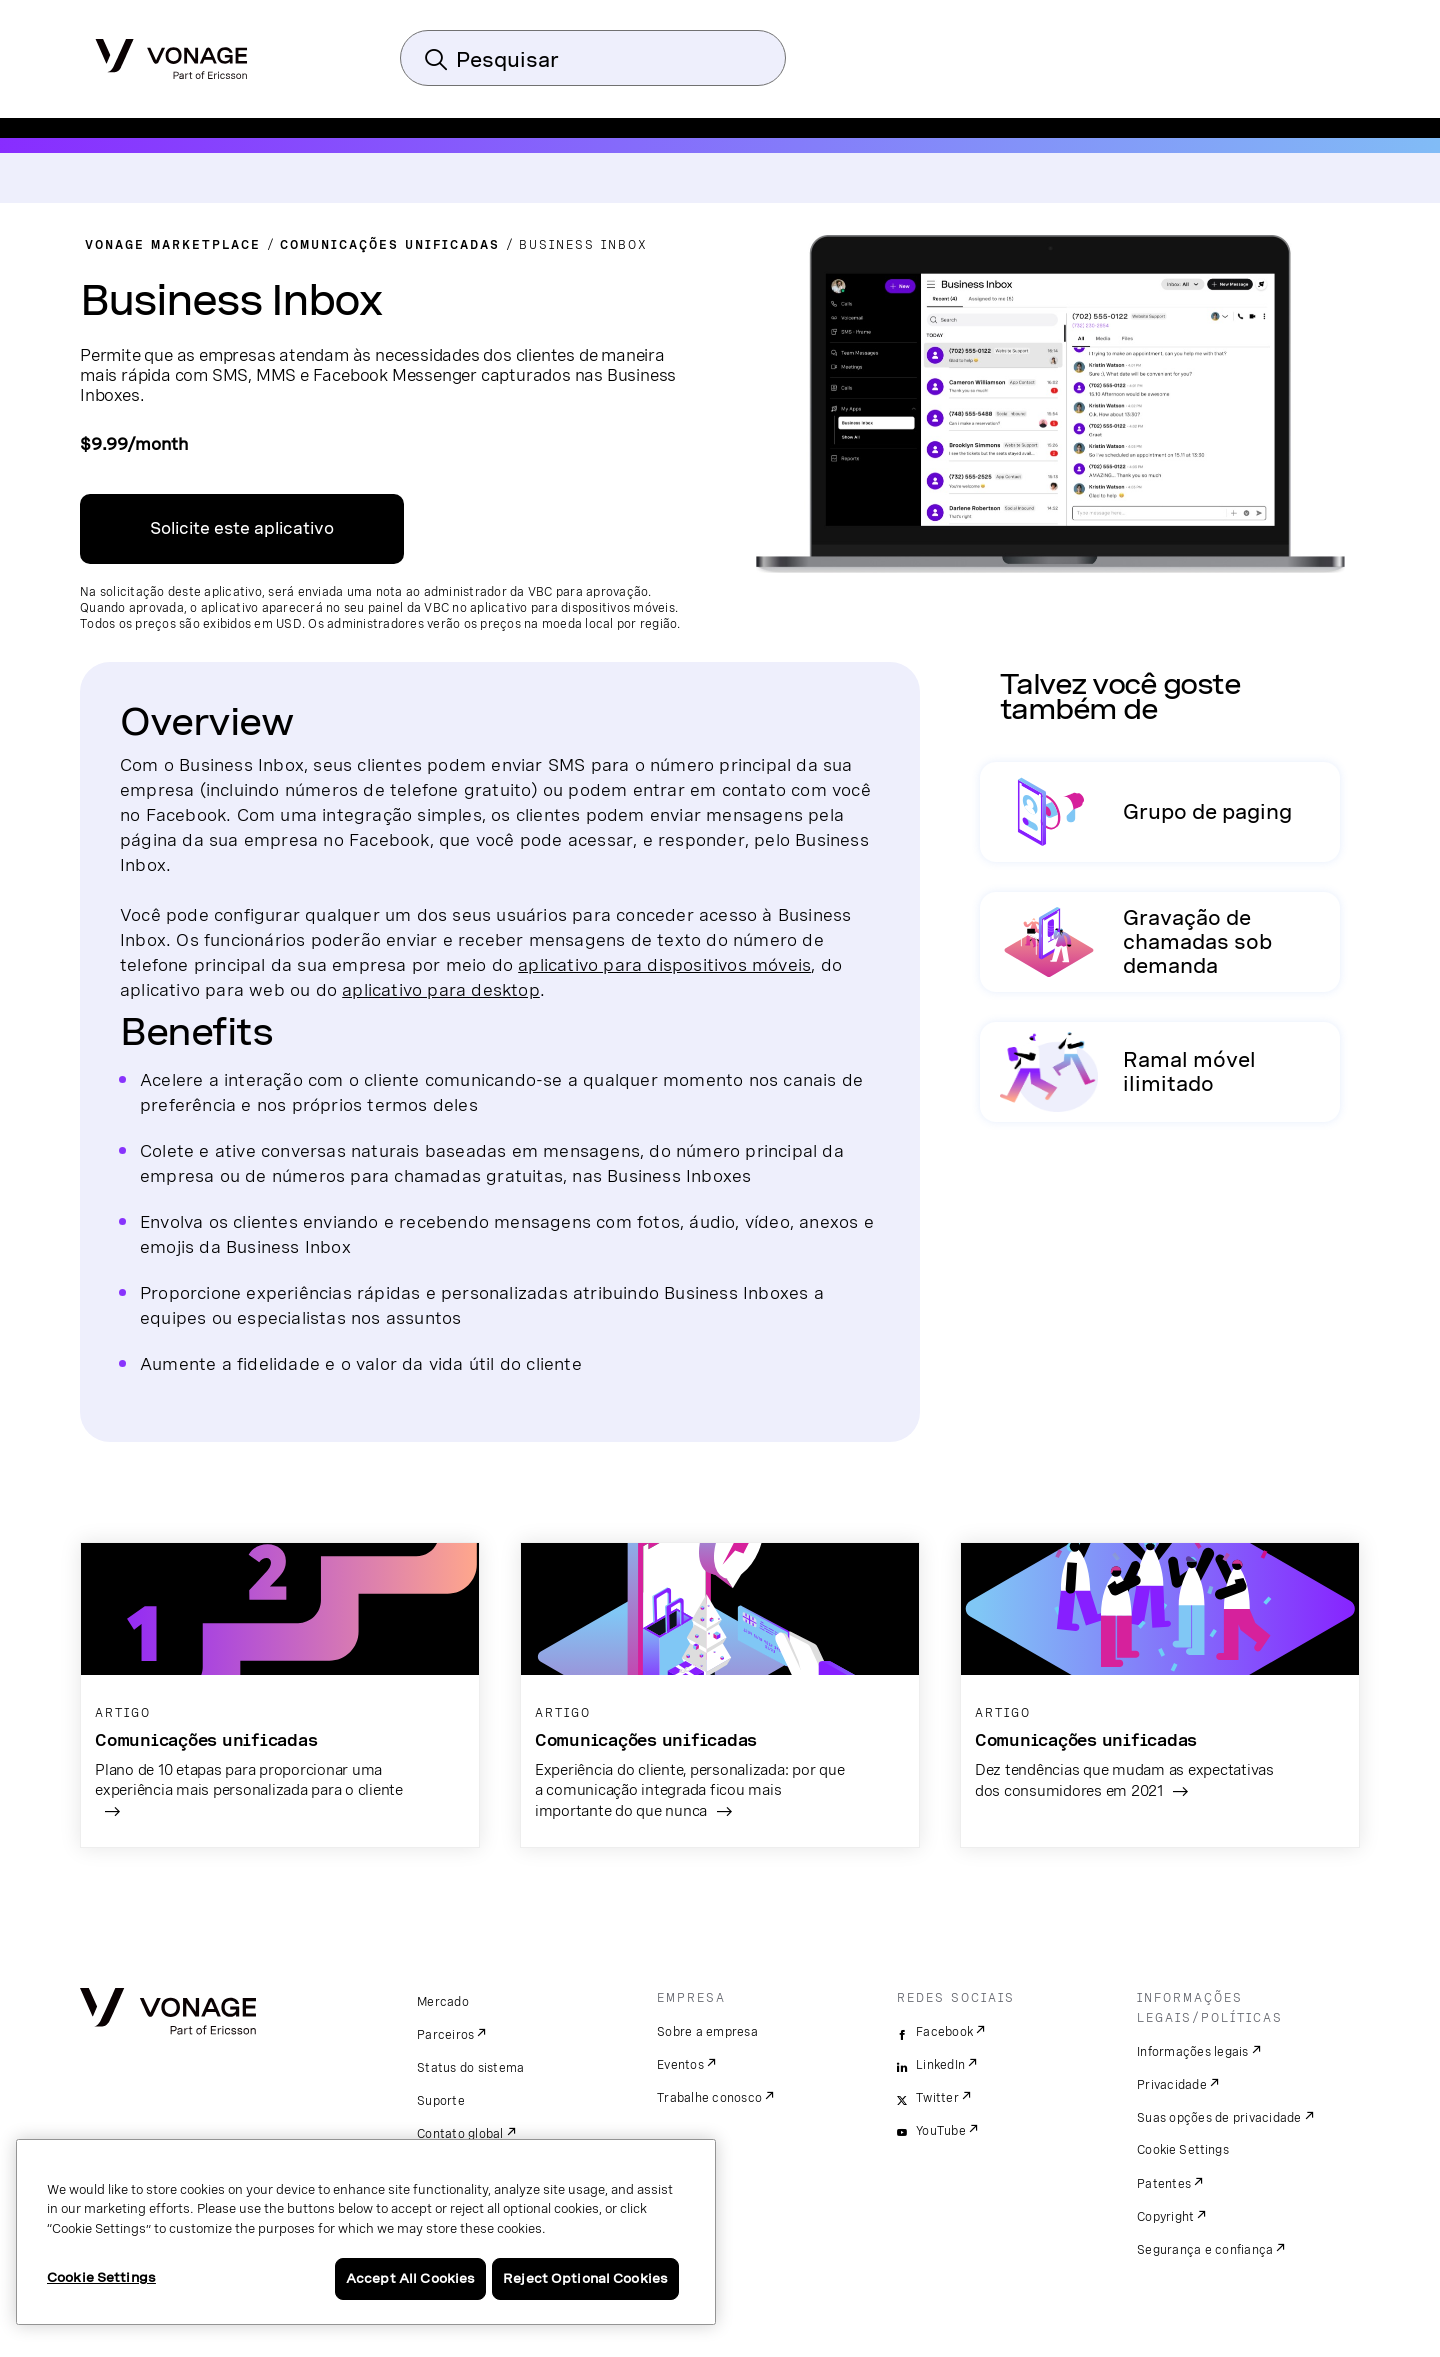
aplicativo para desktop (441, 989)
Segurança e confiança (1205, 2250)
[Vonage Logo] (171, 53)
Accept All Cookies (410, 2278)
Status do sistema (470, 2068)
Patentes (1164, 2184)
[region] (366, 2232)
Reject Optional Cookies (585, 2278)
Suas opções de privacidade (1219, 2118)
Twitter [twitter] (937, 2098)
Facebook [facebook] (944, 2032)
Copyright (1165, 2217)
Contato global (460, 2134)
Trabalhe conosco (709, 2098)
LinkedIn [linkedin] (940, 2065)
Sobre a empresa (707, 2032)
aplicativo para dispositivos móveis (664, 964)
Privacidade (1172, 2085)
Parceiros (445, 2035)
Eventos (680, 2065)
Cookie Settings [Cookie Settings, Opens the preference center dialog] (101, 2277)
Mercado (443, 2002)
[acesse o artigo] (280, 1695)
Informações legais (1193, 2052)
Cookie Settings (1183, 2150)
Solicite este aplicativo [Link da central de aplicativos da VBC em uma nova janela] (242, 528)
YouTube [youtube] (941, 2131)
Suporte (441, 2101)
